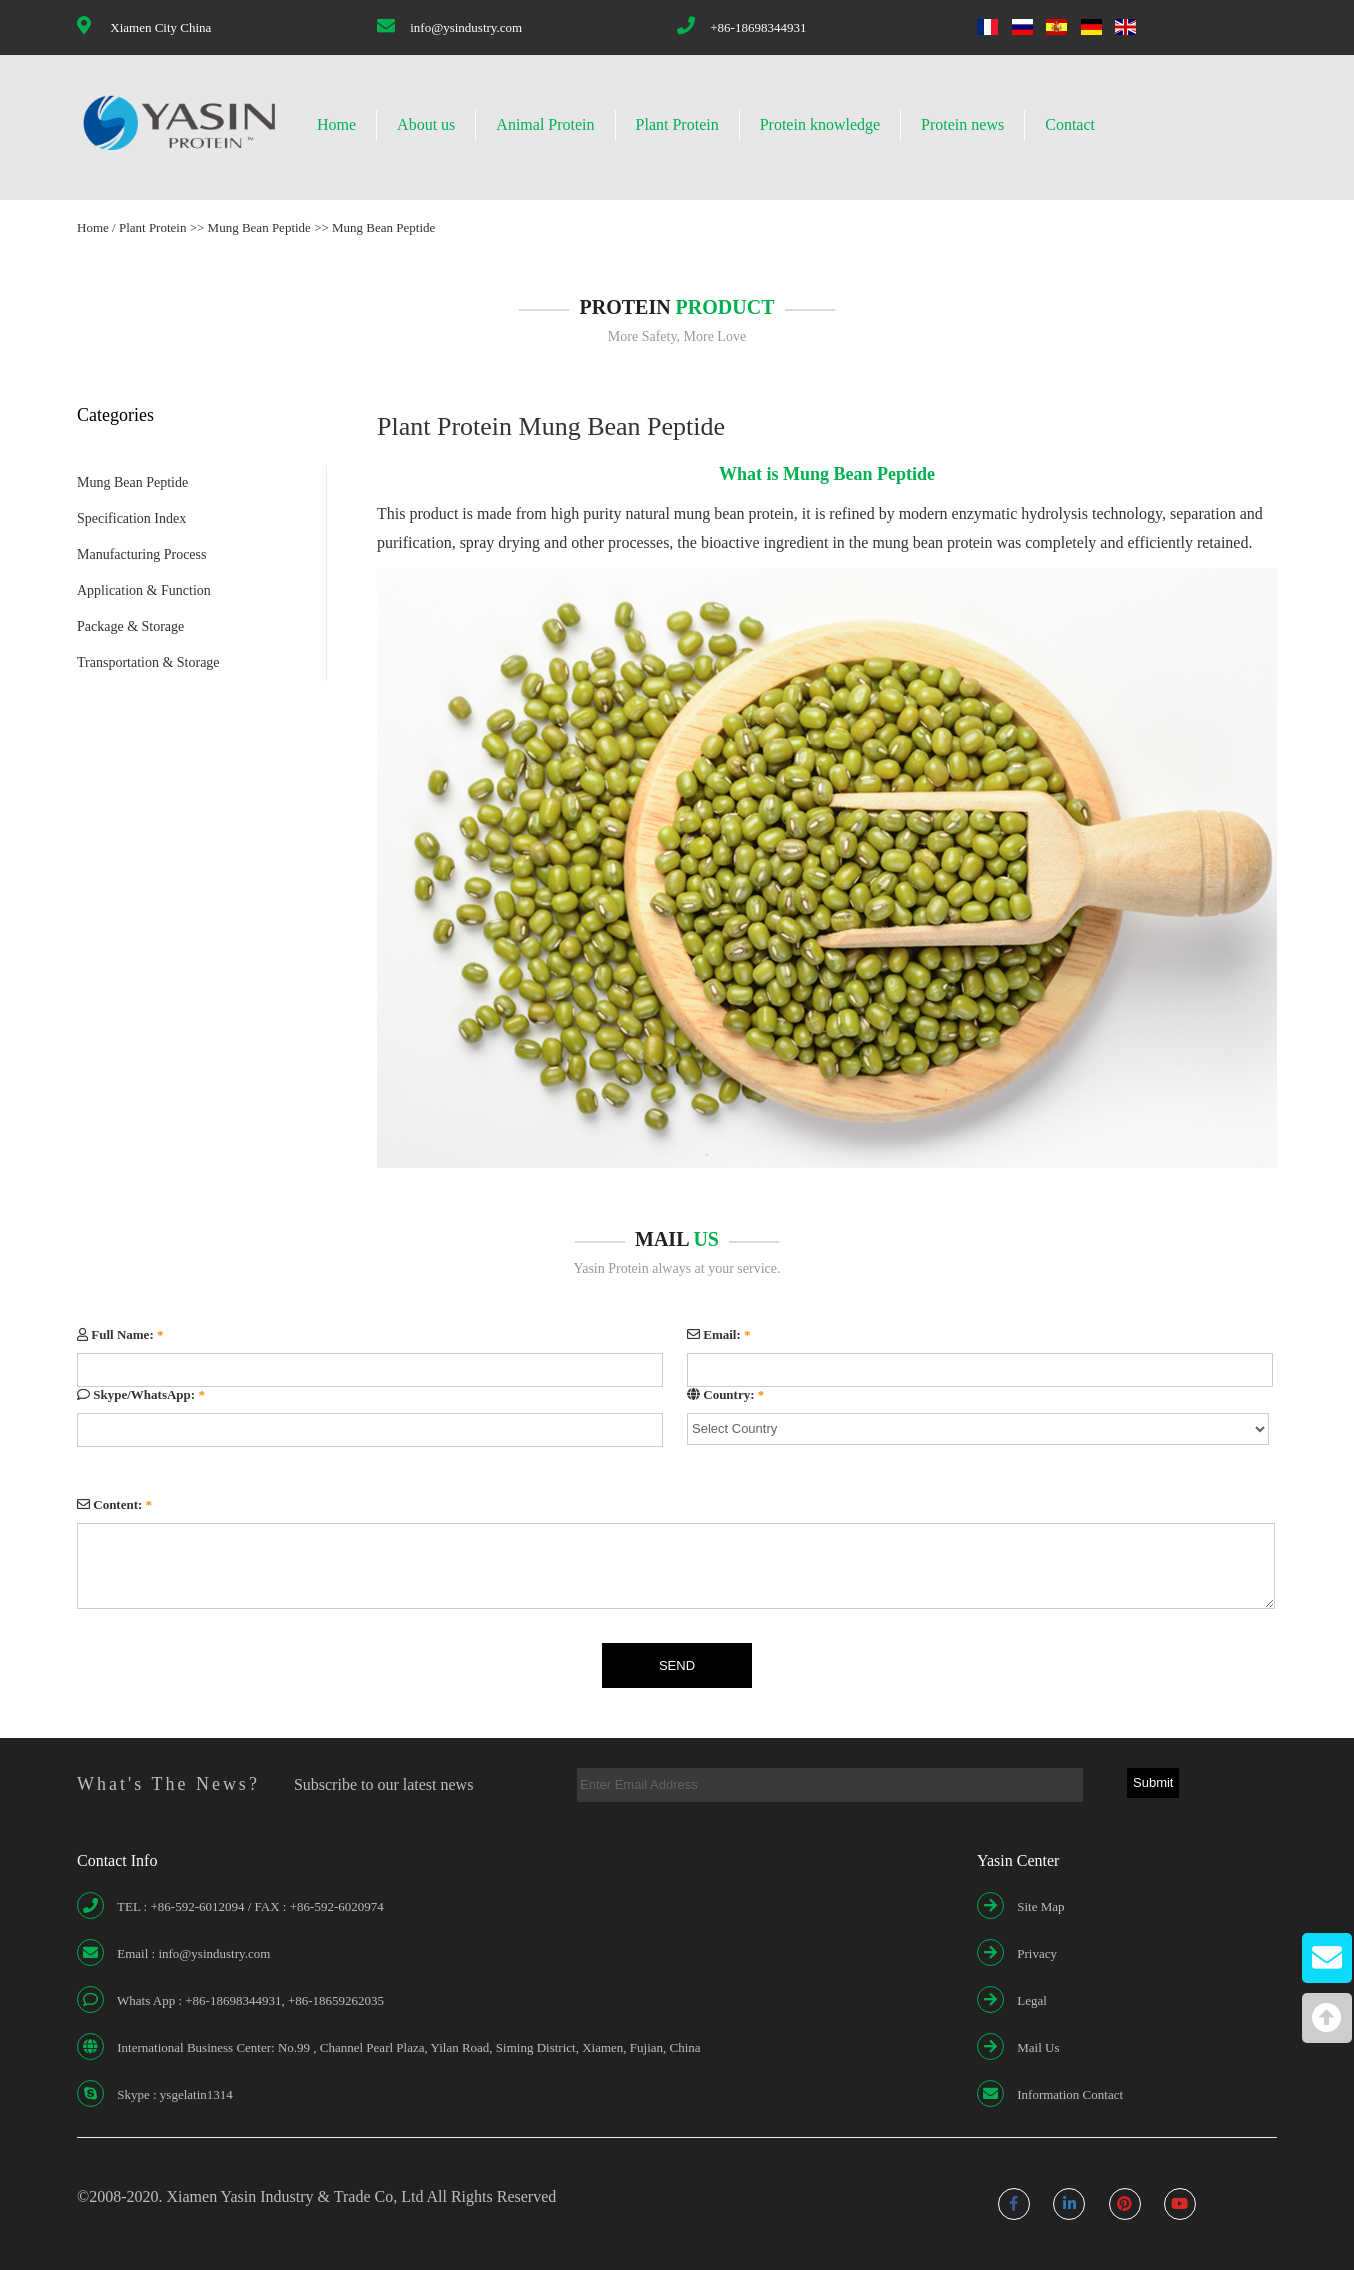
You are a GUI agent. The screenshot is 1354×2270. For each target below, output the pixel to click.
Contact (1070, 124)
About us (426, 124)
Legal (1032, 2000)
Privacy (1037, 1953)
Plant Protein (677, 124)
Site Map (1040, 1906)
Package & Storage (130, 626)
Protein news (962, 124)
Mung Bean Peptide (259, 227)
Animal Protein (545, 124)
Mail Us (1038, 2047)
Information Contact (1070, 2094)
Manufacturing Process (141, 554)
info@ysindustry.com (466, 27)
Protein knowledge (820, 124)
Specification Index (131, 518)
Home (336, 124)
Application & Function (144, 590)
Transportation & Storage (148, 662)
